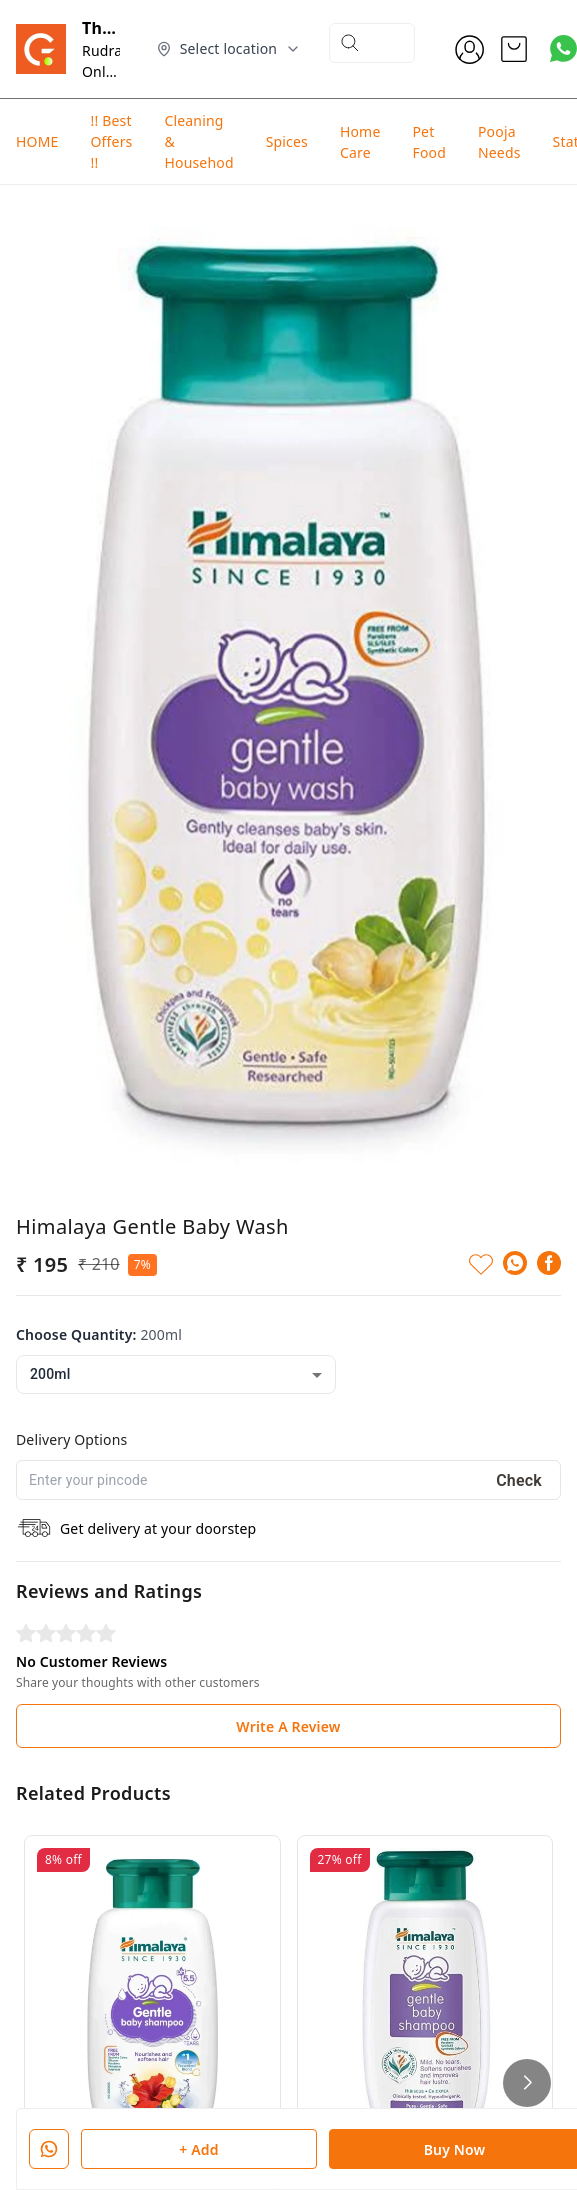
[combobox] (176, 1247)
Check (519, 1352)
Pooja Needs (499, 142)
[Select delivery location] (229, 49)
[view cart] (514, 49)
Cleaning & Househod (198, 141)
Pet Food (429, 142)
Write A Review (288, 1598)
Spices (287, 141)
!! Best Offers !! (111, 141)
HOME (37, 141)
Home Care (360, 142)
